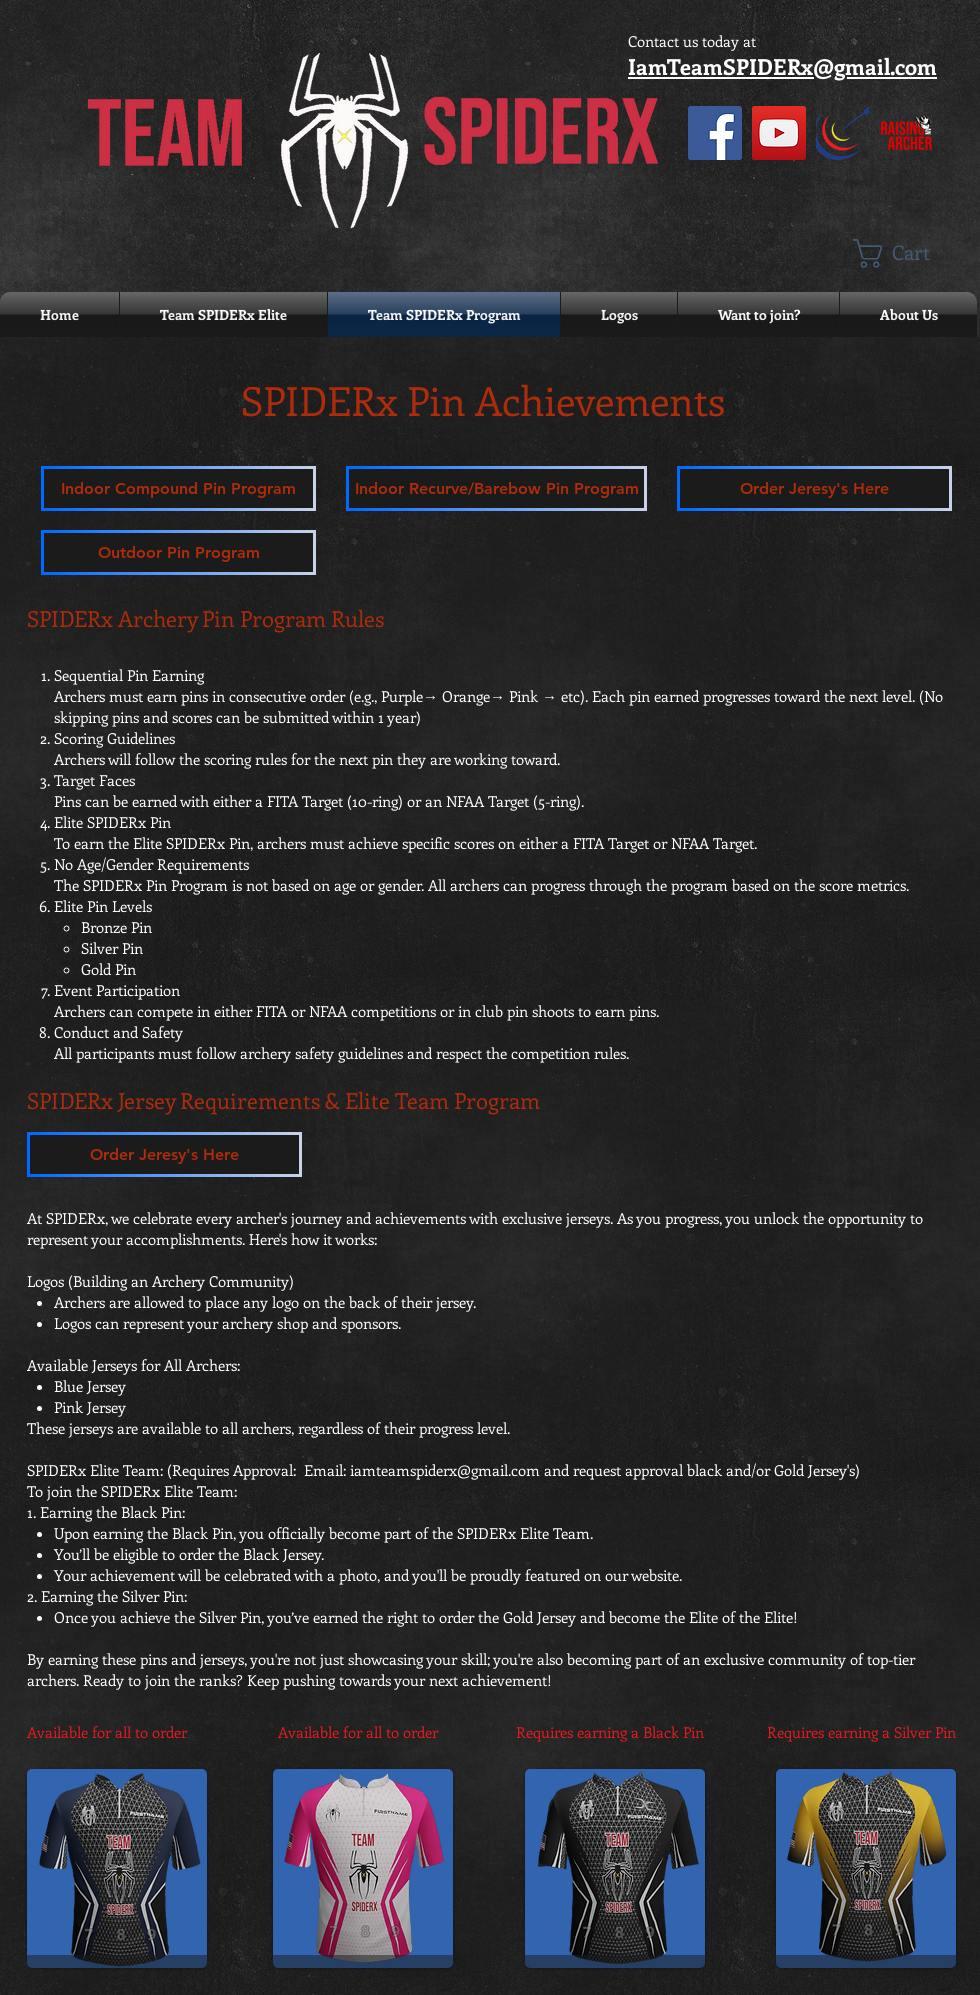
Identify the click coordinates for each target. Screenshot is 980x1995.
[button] (909, 253)
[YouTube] (779, 133)
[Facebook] (715, 133)
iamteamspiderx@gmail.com (445, 1470)
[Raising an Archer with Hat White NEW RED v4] (907, 133)
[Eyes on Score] (843, 133)
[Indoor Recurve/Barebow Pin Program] (496, 488)
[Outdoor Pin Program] (178, 552)
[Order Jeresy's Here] (814, 488)
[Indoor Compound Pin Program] (178, 488)
